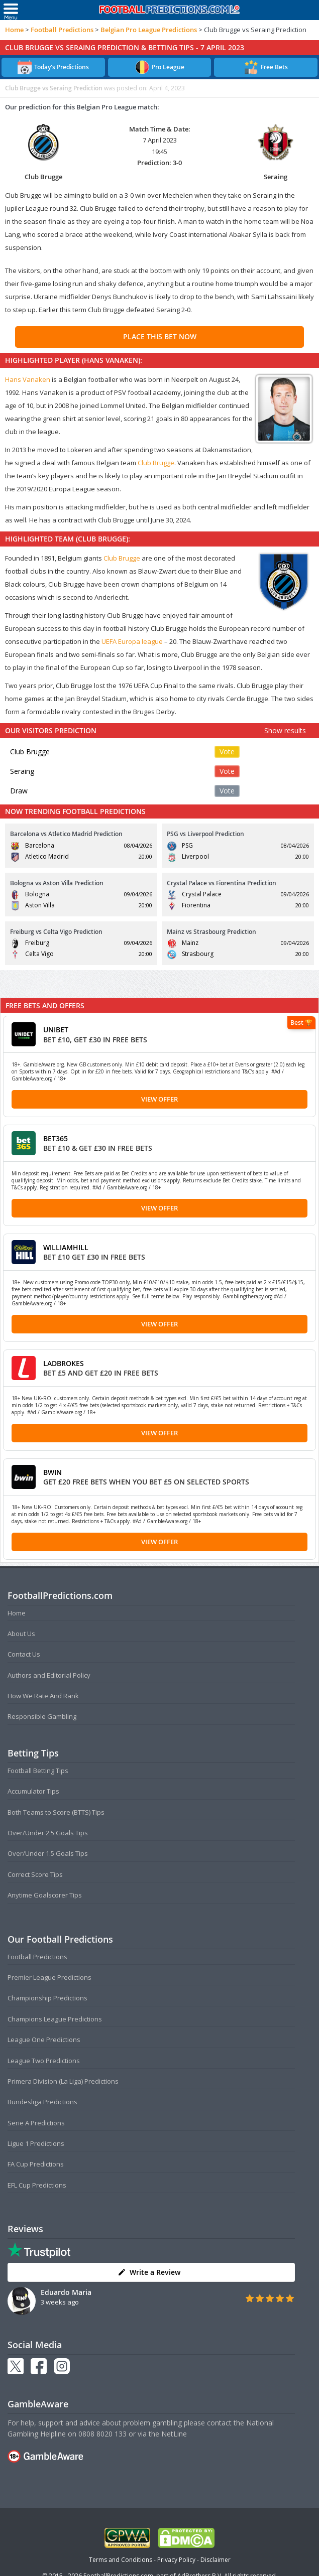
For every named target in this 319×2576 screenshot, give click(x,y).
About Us (21, 1633)
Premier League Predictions (49, 1977)
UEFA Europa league (132, 641)
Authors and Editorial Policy (49, 1675)
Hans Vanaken (27, 379)
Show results (285, 730)
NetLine (174, 2433)
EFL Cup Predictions (37, 2185)
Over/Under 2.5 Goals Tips (48, 1832)
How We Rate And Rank (43, 1695)
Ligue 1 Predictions (36, 2143)
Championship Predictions (47, 1997)
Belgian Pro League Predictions (148, 29)
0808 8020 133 (102, 2433)
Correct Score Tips (35, 1874)
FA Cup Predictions (36, 2163)
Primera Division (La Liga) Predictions (63, 2081)
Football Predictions (62, 29)
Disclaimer (215, 2559)
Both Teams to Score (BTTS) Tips (56, 1812)
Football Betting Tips (38, 1770)
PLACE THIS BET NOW (159, 336)
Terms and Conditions (120, 2559)
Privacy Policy (176, 2559)
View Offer (159, 1099)
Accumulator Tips (33, 1791)
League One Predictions (44, 2039)
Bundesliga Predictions (42, 2101)
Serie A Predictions (36, 2122)
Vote (227, 751)
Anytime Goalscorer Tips (45, 1895)
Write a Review (149, 2272)
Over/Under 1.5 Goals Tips (48, 1853)
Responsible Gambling (42, 1716)
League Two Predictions (44, 2060)
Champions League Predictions (55, 2018)
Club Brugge (156, 462)
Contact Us (24, 1654)
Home (14, 29)
